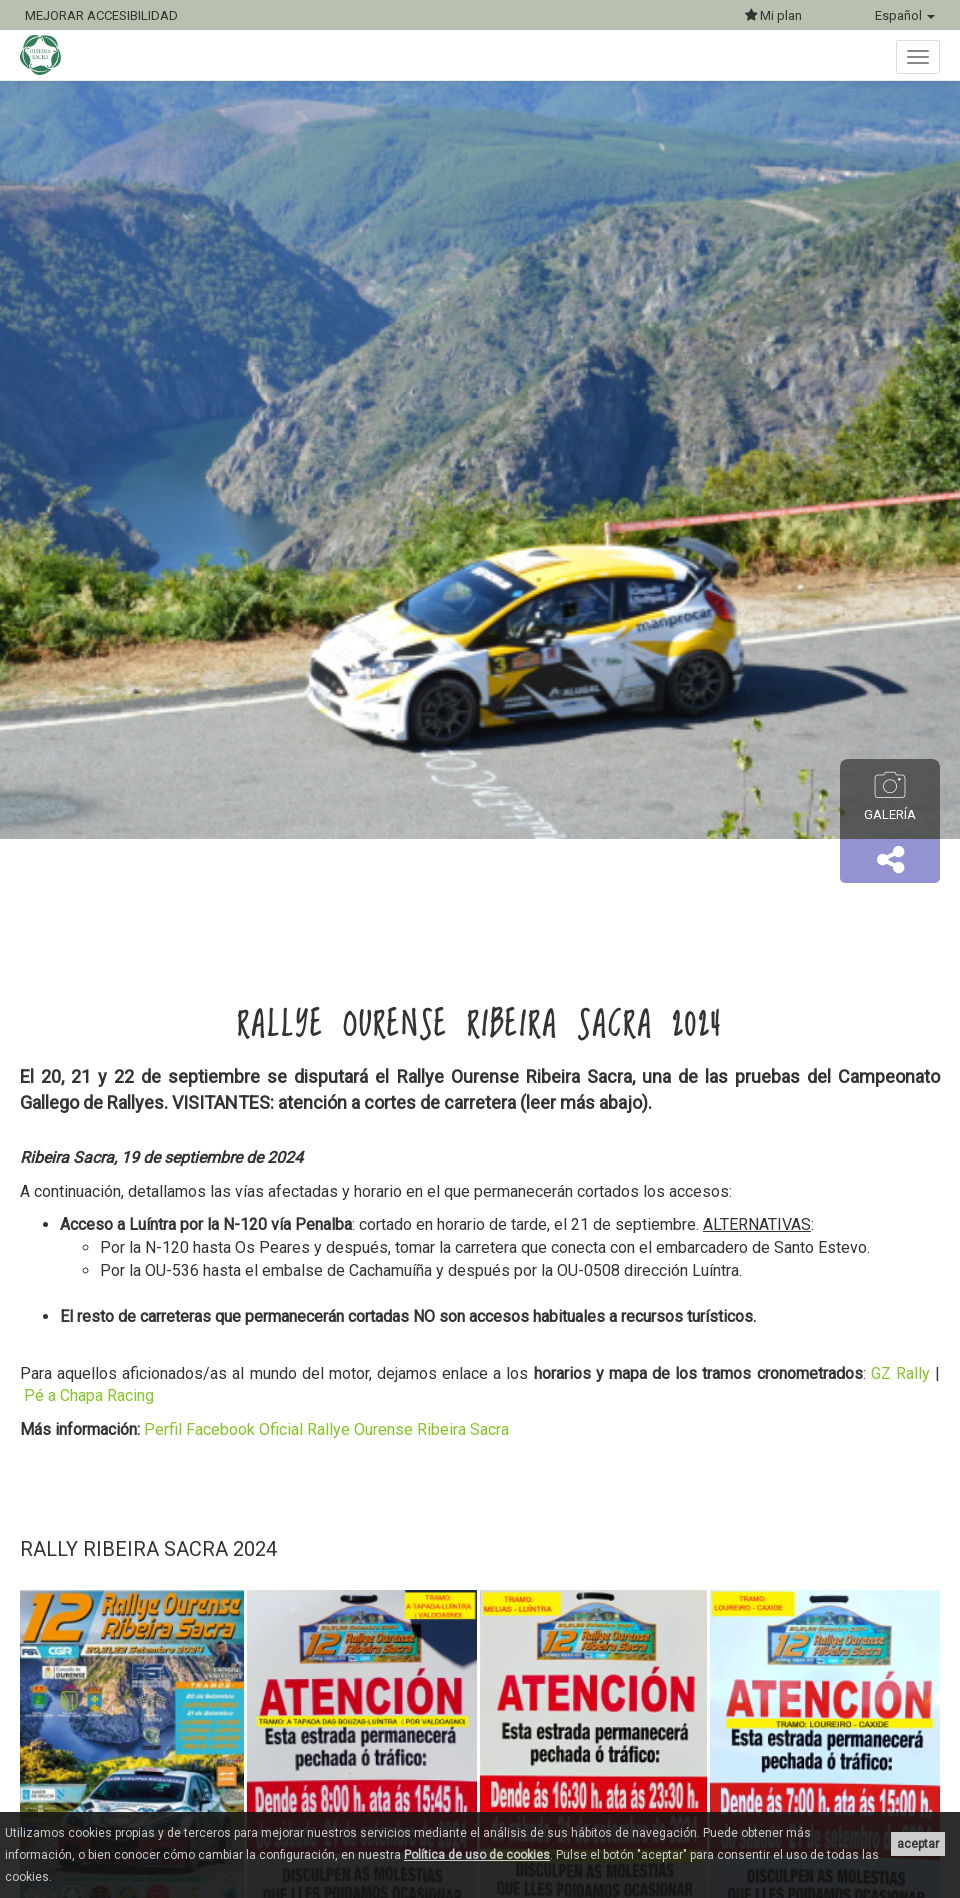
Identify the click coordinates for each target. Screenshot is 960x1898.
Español (905, 15)
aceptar (918, 1844)
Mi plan (773, 15)
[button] (890, 861)
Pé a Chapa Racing (89, 1395)
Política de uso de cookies (477, 1855)
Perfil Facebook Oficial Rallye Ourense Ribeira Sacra (326, 1429)
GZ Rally (900, 1373)
